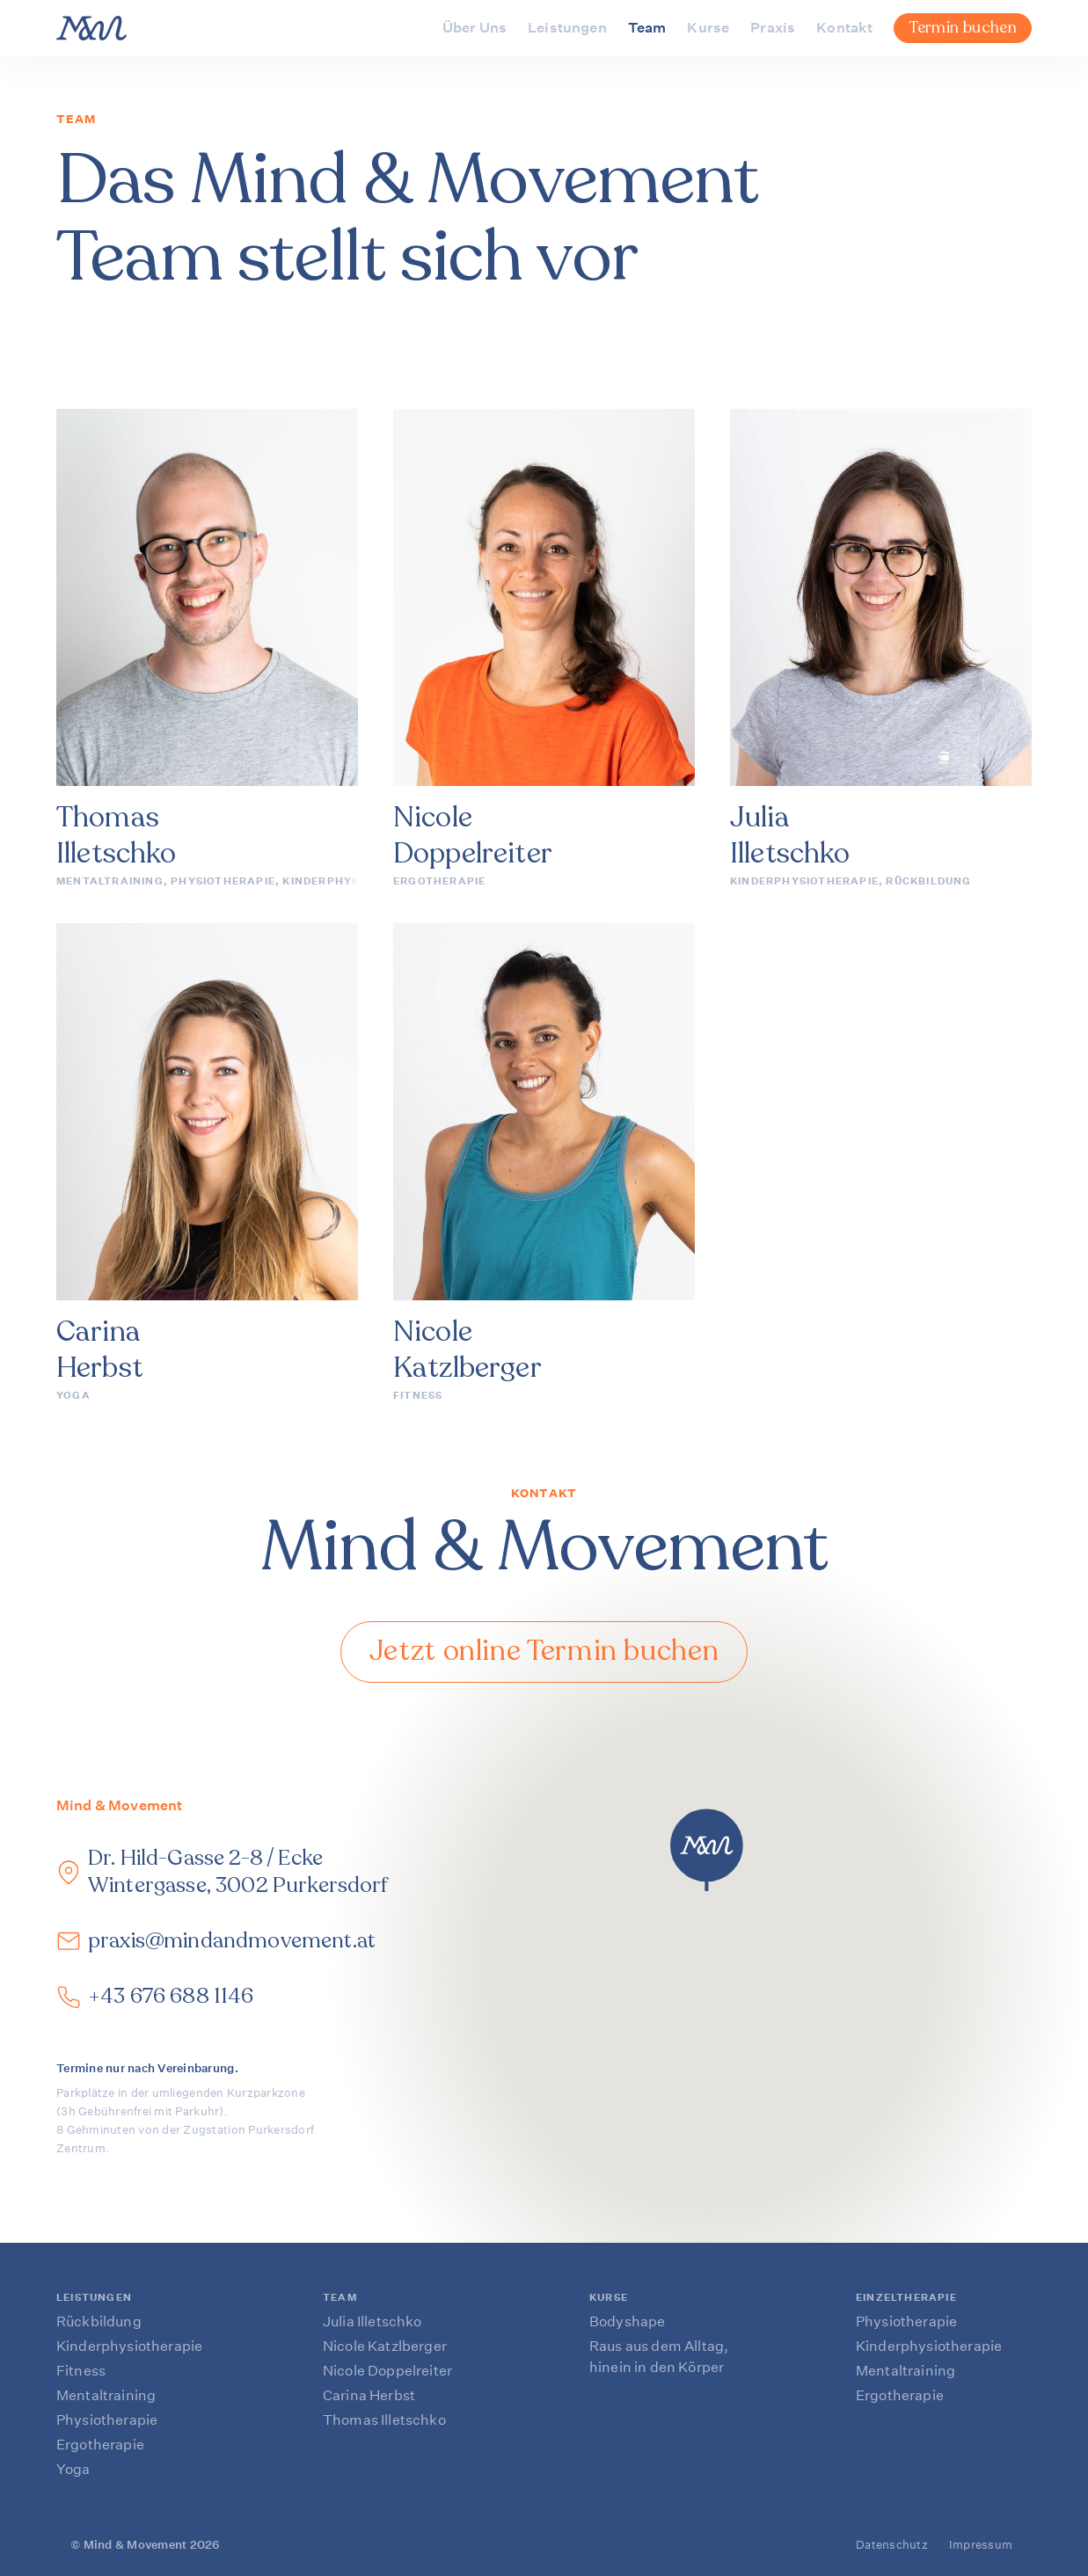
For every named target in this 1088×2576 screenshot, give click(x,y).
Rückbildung (928, 881)
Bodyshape (627, 2321)
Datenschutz (892, 2544)
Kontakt (844, 27)
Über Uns (474, 27)
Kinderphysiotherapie (356, 881)
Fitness (417, 1395)
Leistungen (567, 27)
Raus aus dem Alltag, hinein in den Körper (658, 2357)
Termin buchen (963, 27)
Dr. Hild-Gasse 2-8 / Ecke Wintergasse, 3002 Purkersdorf (238, 1872)
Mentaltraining (110, 881)
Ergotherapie (439, 881)
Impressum (980, 2544)
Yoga (73, 1395)
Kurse (708, 27)
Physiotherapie (223, 881)
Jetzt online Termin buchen (544, 1651)
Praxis (772, 27)
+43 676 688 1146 (171, 1996)
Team (647, 27)
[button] (706, 1849)
